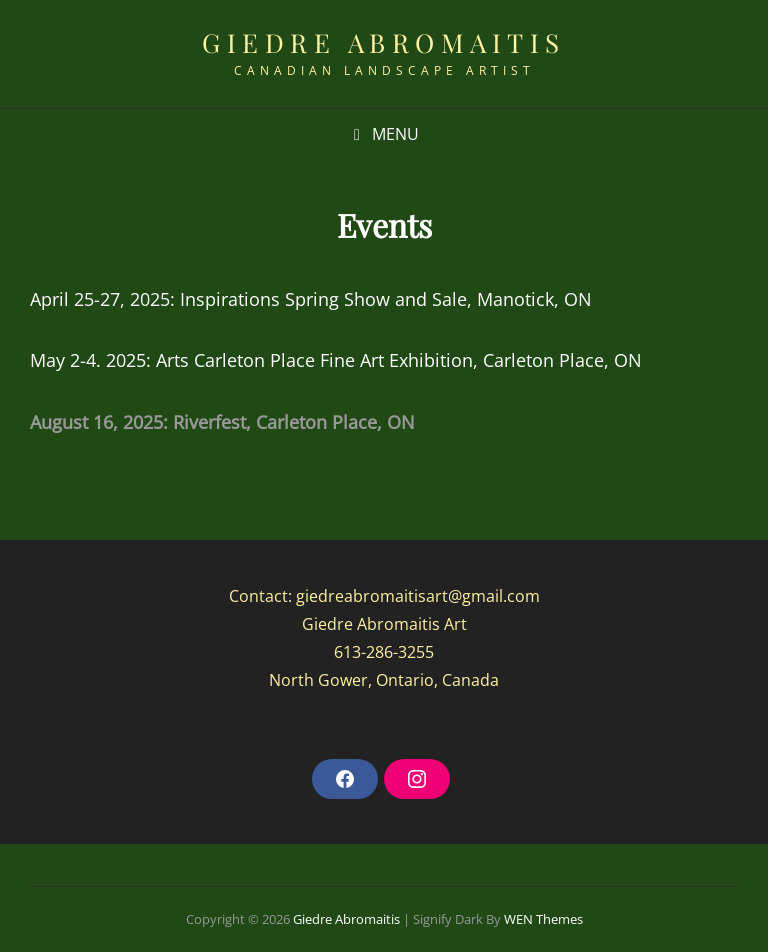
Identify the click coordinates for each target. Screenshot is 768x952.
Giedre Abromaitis (384, 42)
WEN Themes (543, 919)
